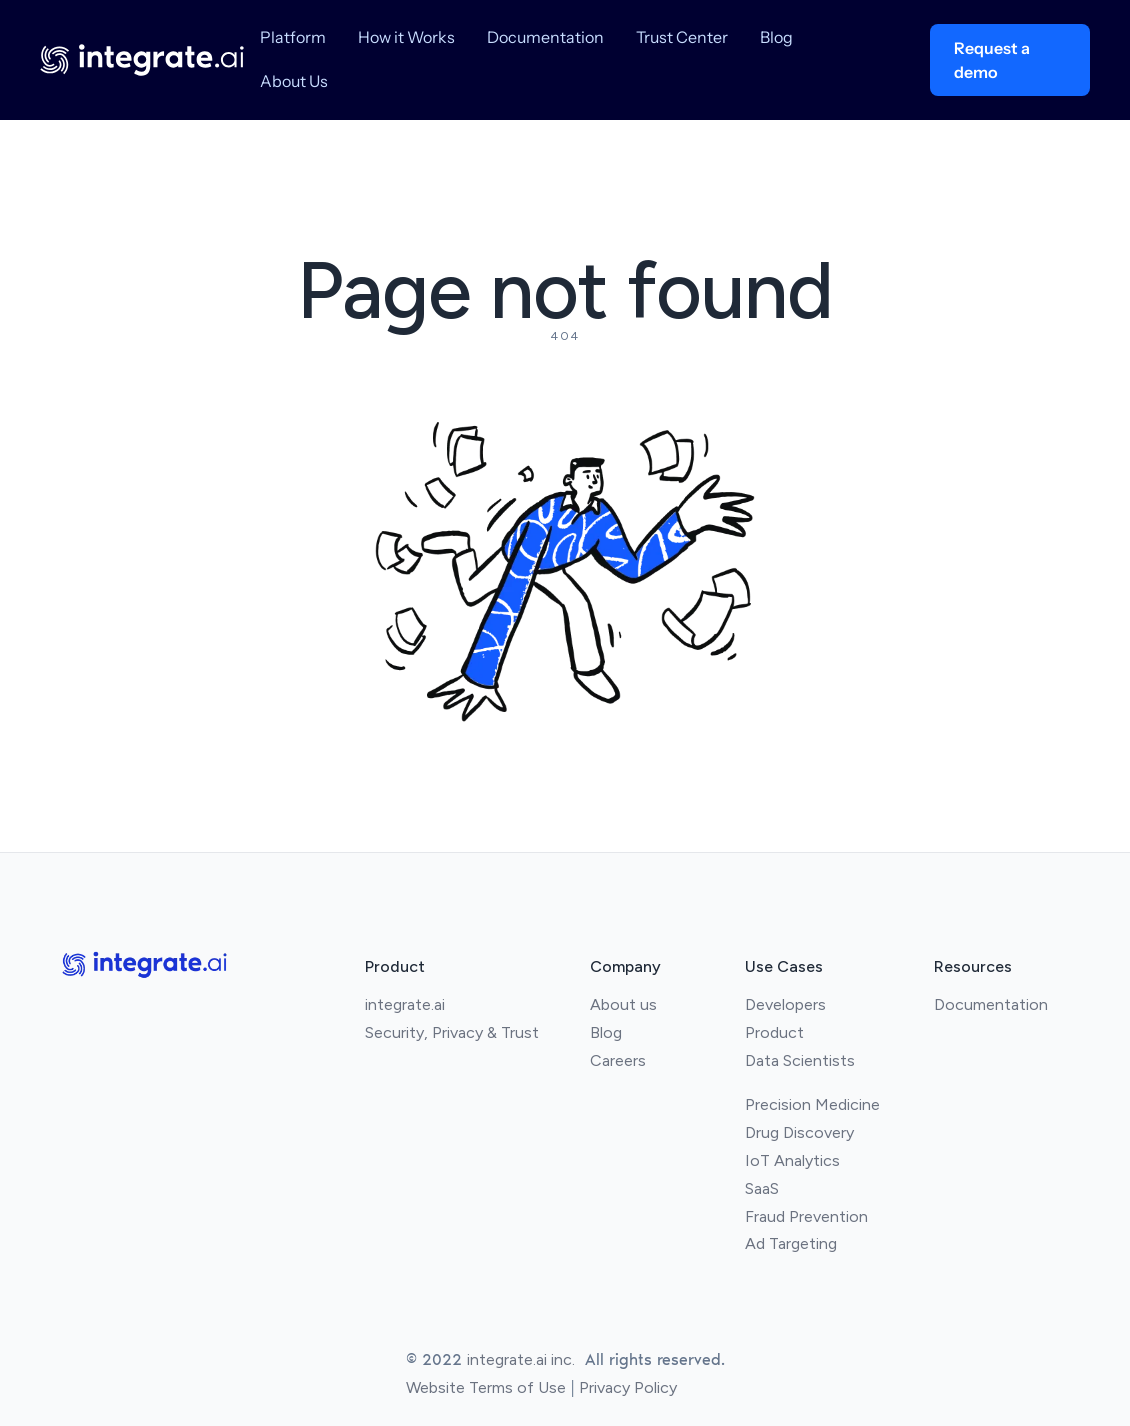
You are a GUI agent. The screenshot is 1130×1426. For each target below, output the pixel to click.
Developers (785, 1004)
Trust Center (682, 37)
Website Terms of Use (486, 1387)
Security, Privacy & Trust (452, 1032)
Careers (618, 1060)
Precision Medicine (812, 1104)
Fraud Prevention (806, 1216)
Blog (776, 37)
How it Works (406, 37)
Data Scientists (800, 1060)
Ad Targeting (791, 1243)
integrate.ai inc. (521, 1359)
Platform (293, 37)
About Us (294, 81)
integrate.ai (405, 1004)
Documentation (545, 37)
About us (623, 1004)
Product (774, 1032)
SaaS (762, 1188)
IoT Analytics (792, 1160)
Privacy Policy (628, 1387)
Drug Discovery (799, 1132)
